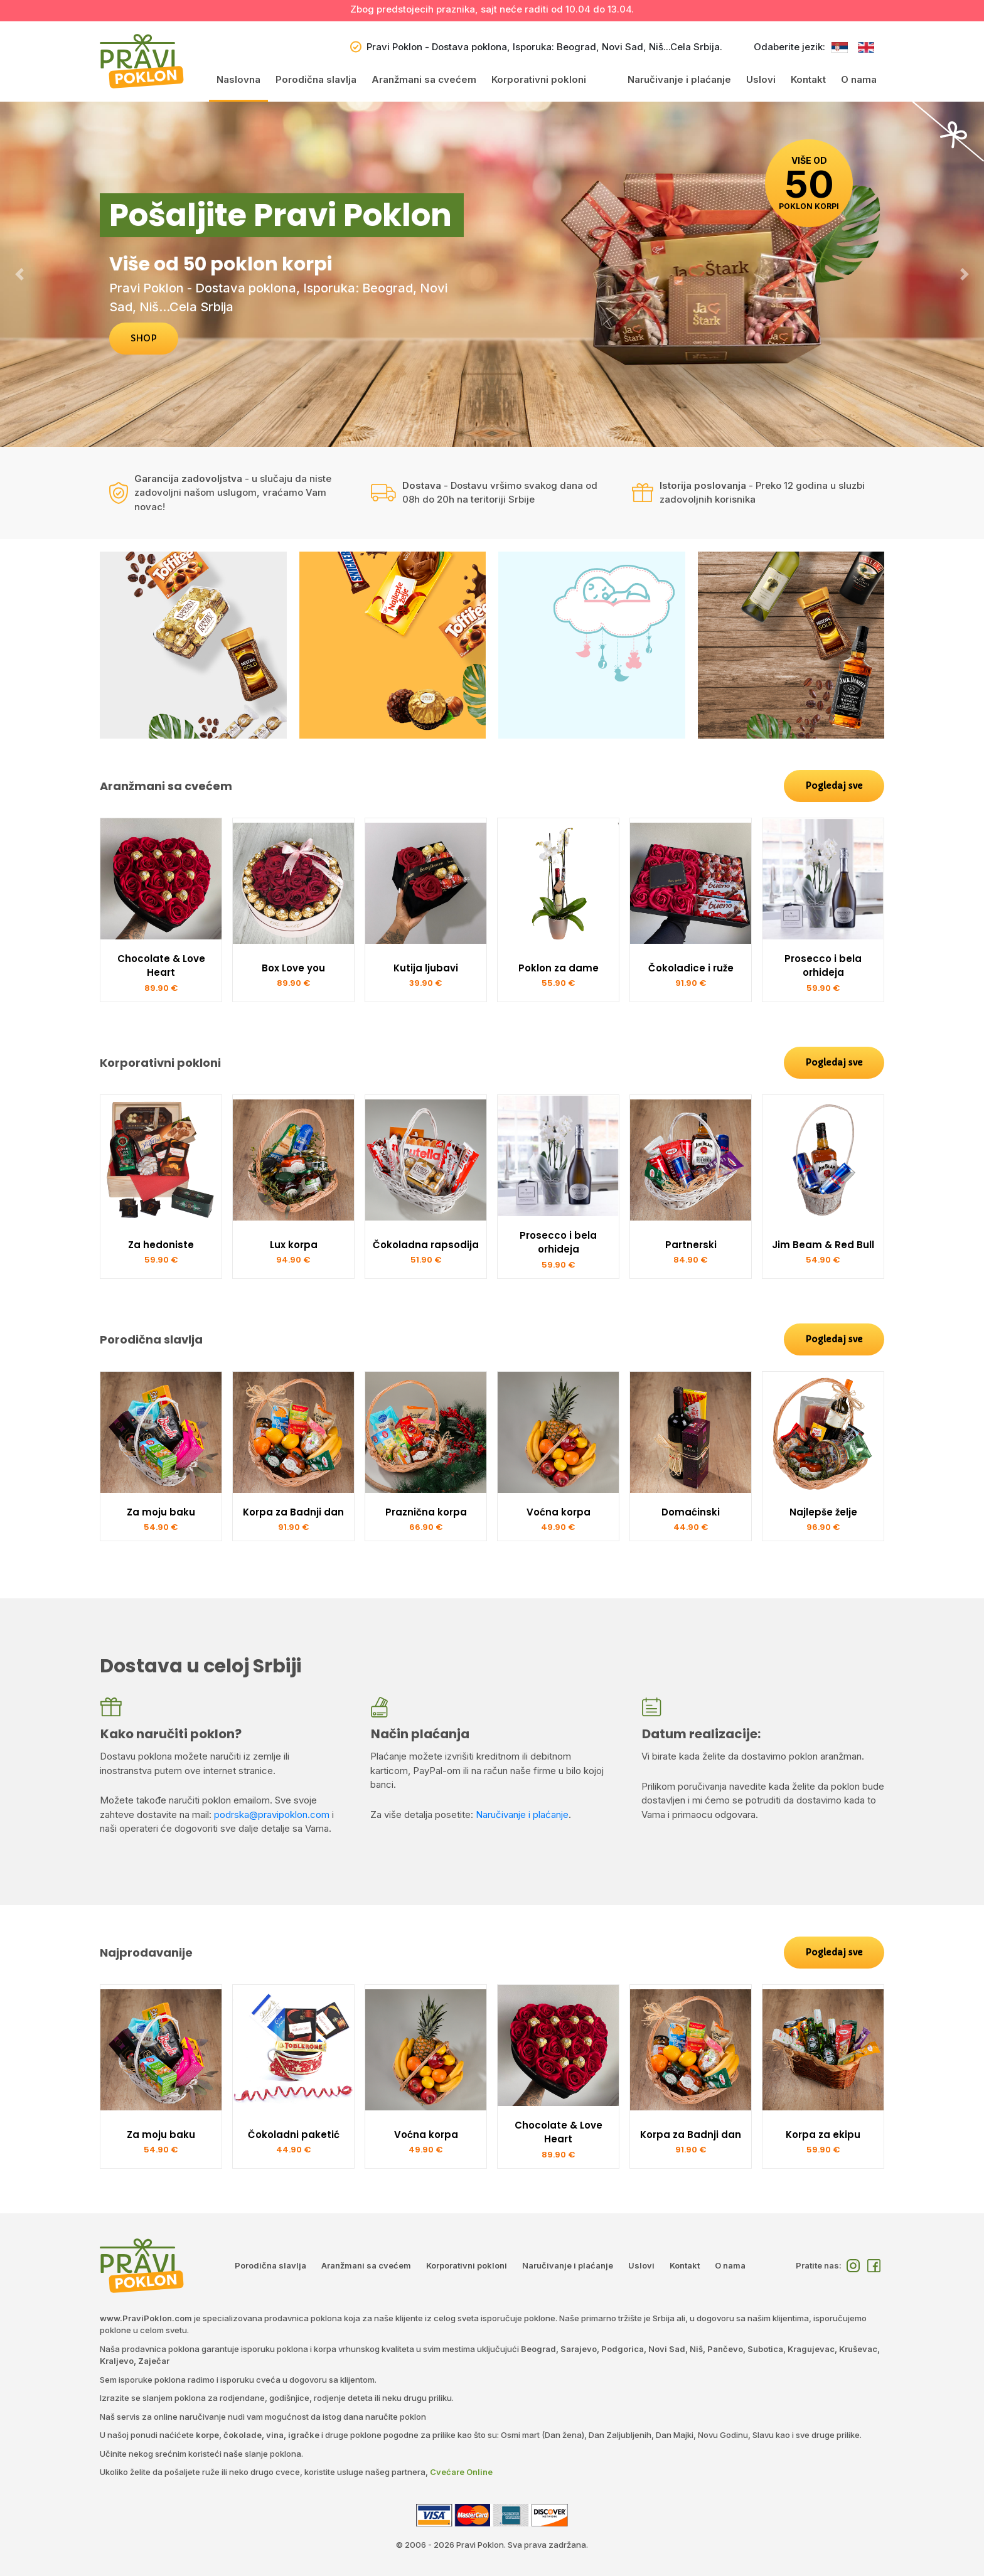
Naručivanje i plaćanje (679, 79)
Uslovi (761, 79)
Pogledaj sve (834, 785)
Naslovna (238, 79)
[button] (20, 274)
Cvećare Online (461, 2472)
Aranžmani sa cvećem (424, 79)
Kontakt (808, 79)
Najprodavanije (146, 1952)
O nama (859, 79)
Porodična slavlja (315, 79)
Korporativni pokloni (538, 79)
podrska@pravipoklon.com (271, 1814)
